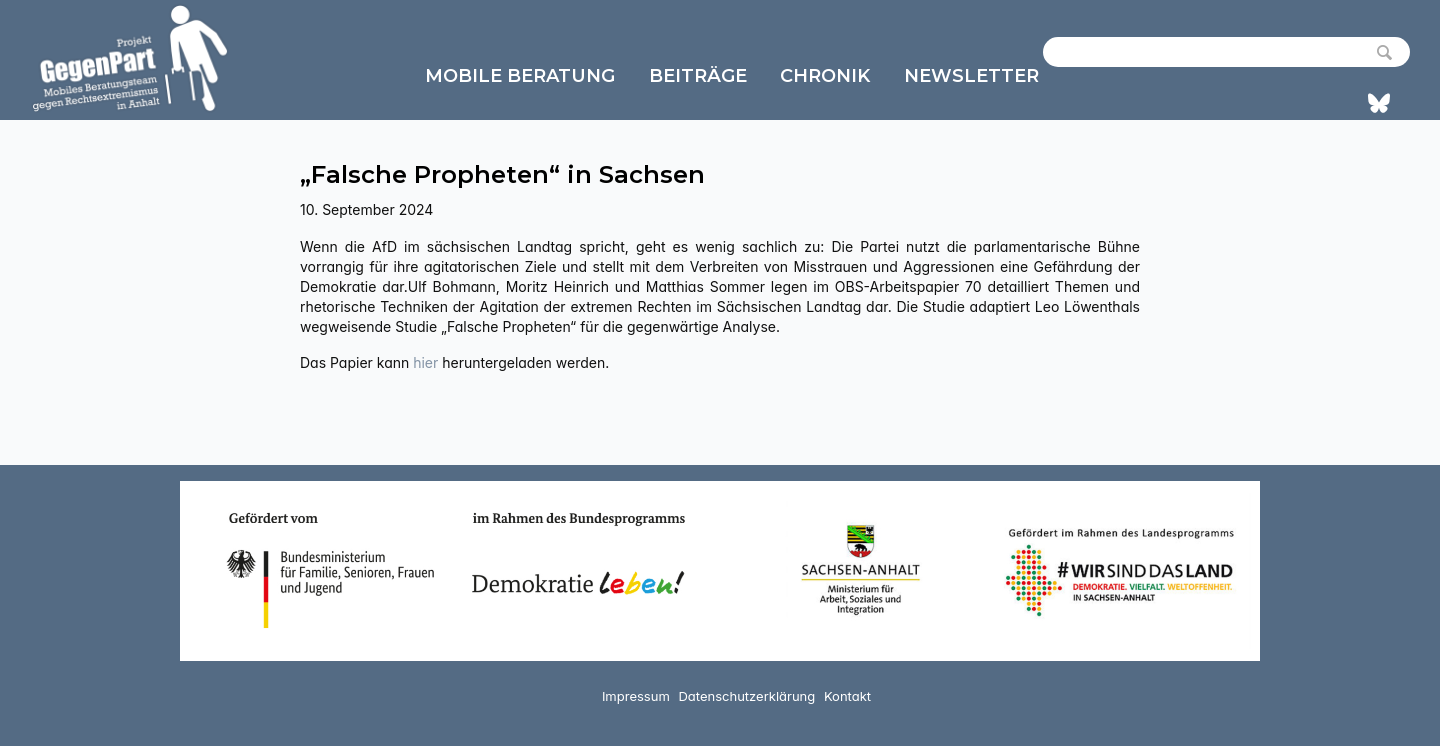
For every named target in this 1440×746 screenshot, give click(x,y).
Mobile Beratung (520, 76)
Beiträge (698, 76)
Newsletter (971, 76)
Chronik (825, 76)
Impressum (636, 696)
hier (427, 362)
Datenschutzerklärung (746, 696)
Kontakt (847, 696)
